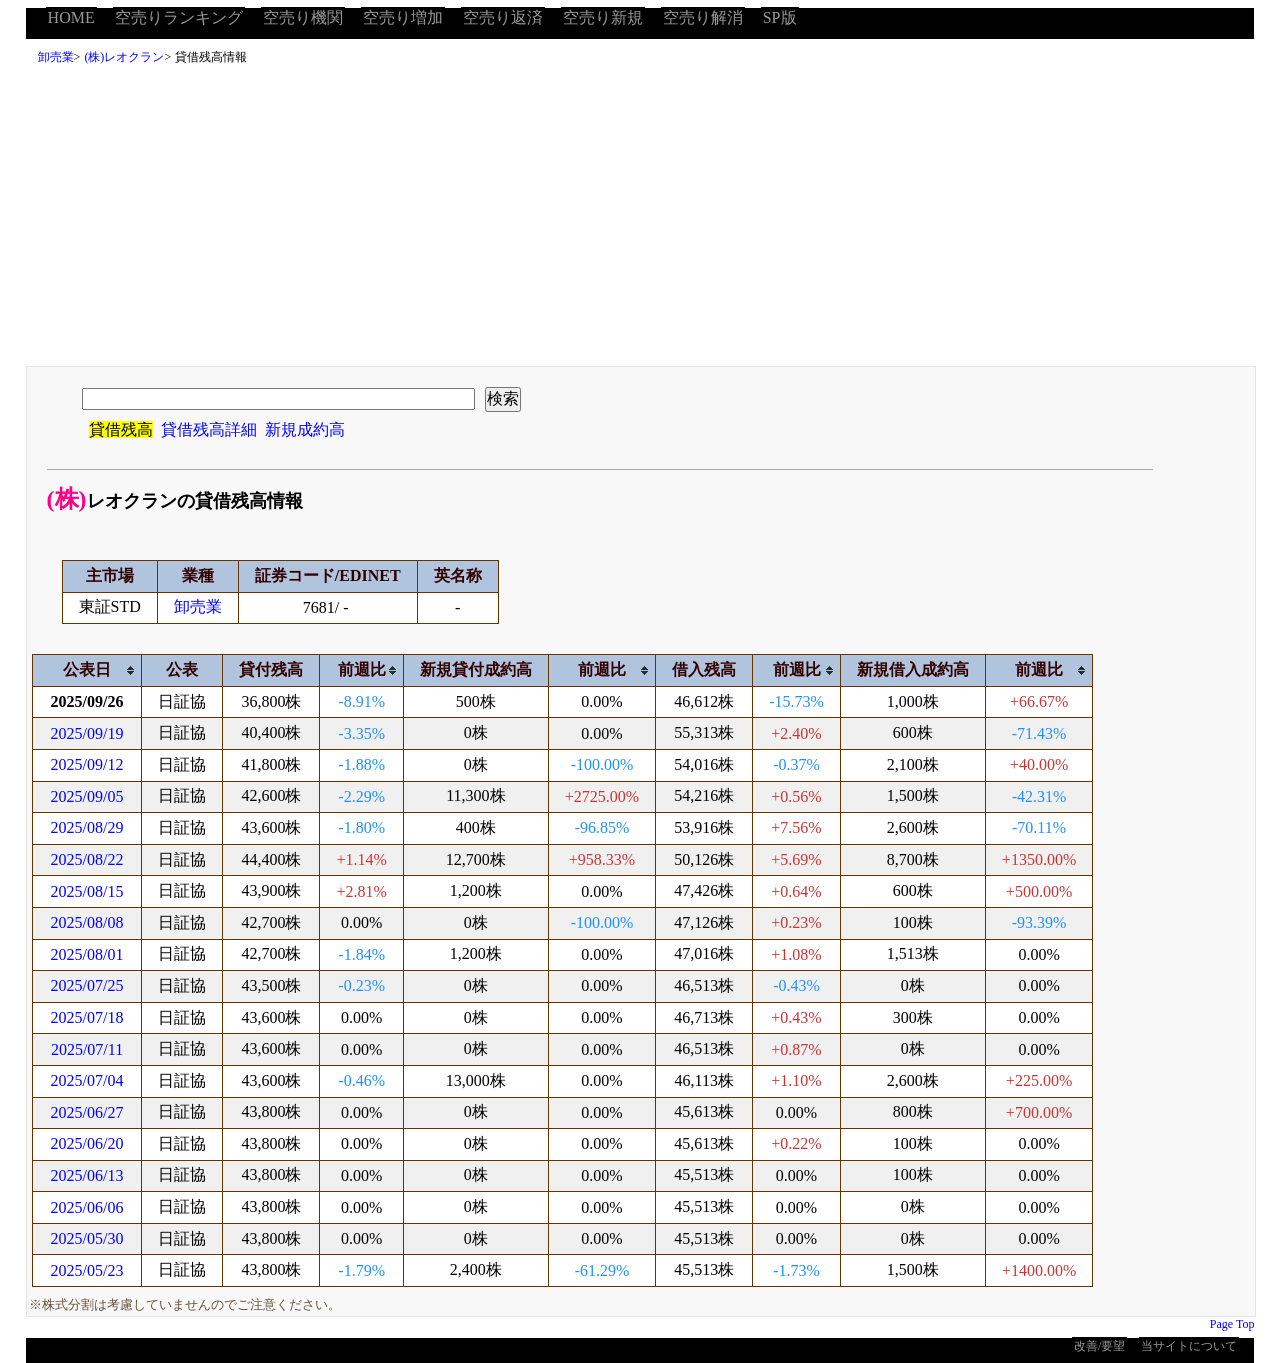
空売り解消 (703, 17)
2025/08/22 (87, 859)
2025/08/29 (87, 827)
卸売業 (56, 57)
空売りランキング (179, 17)
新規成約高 (305, 429)
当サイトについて (1189, 1346)
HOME (71, 17)
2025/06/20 (87, 1143)
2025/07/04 (87, 1080)
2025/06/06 (87, 1207)
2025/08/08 (87, 922)
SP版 (780, 17)
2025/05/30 (87, 1238)
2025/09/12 (87, 764)
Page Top (1232, 1324)
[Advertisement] (640, 221)
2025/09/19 (87, 733)
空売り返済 (503, 17)
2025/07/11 (87, 1049)
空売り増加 (403, 17)
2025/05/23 (87, 1270)
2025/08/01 (87, 954)
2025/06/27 (87, 1112)
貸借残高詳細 (209, 429)
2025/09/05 (87, 796)
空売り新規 (603, 17)
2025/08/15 (87, 891)
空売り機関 (303, 17)
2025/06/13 (87, 1175)
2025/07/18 (87, 1017)
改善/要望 (1099, 1346)
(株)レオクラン (124, 57)
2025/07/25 (87, 985)
